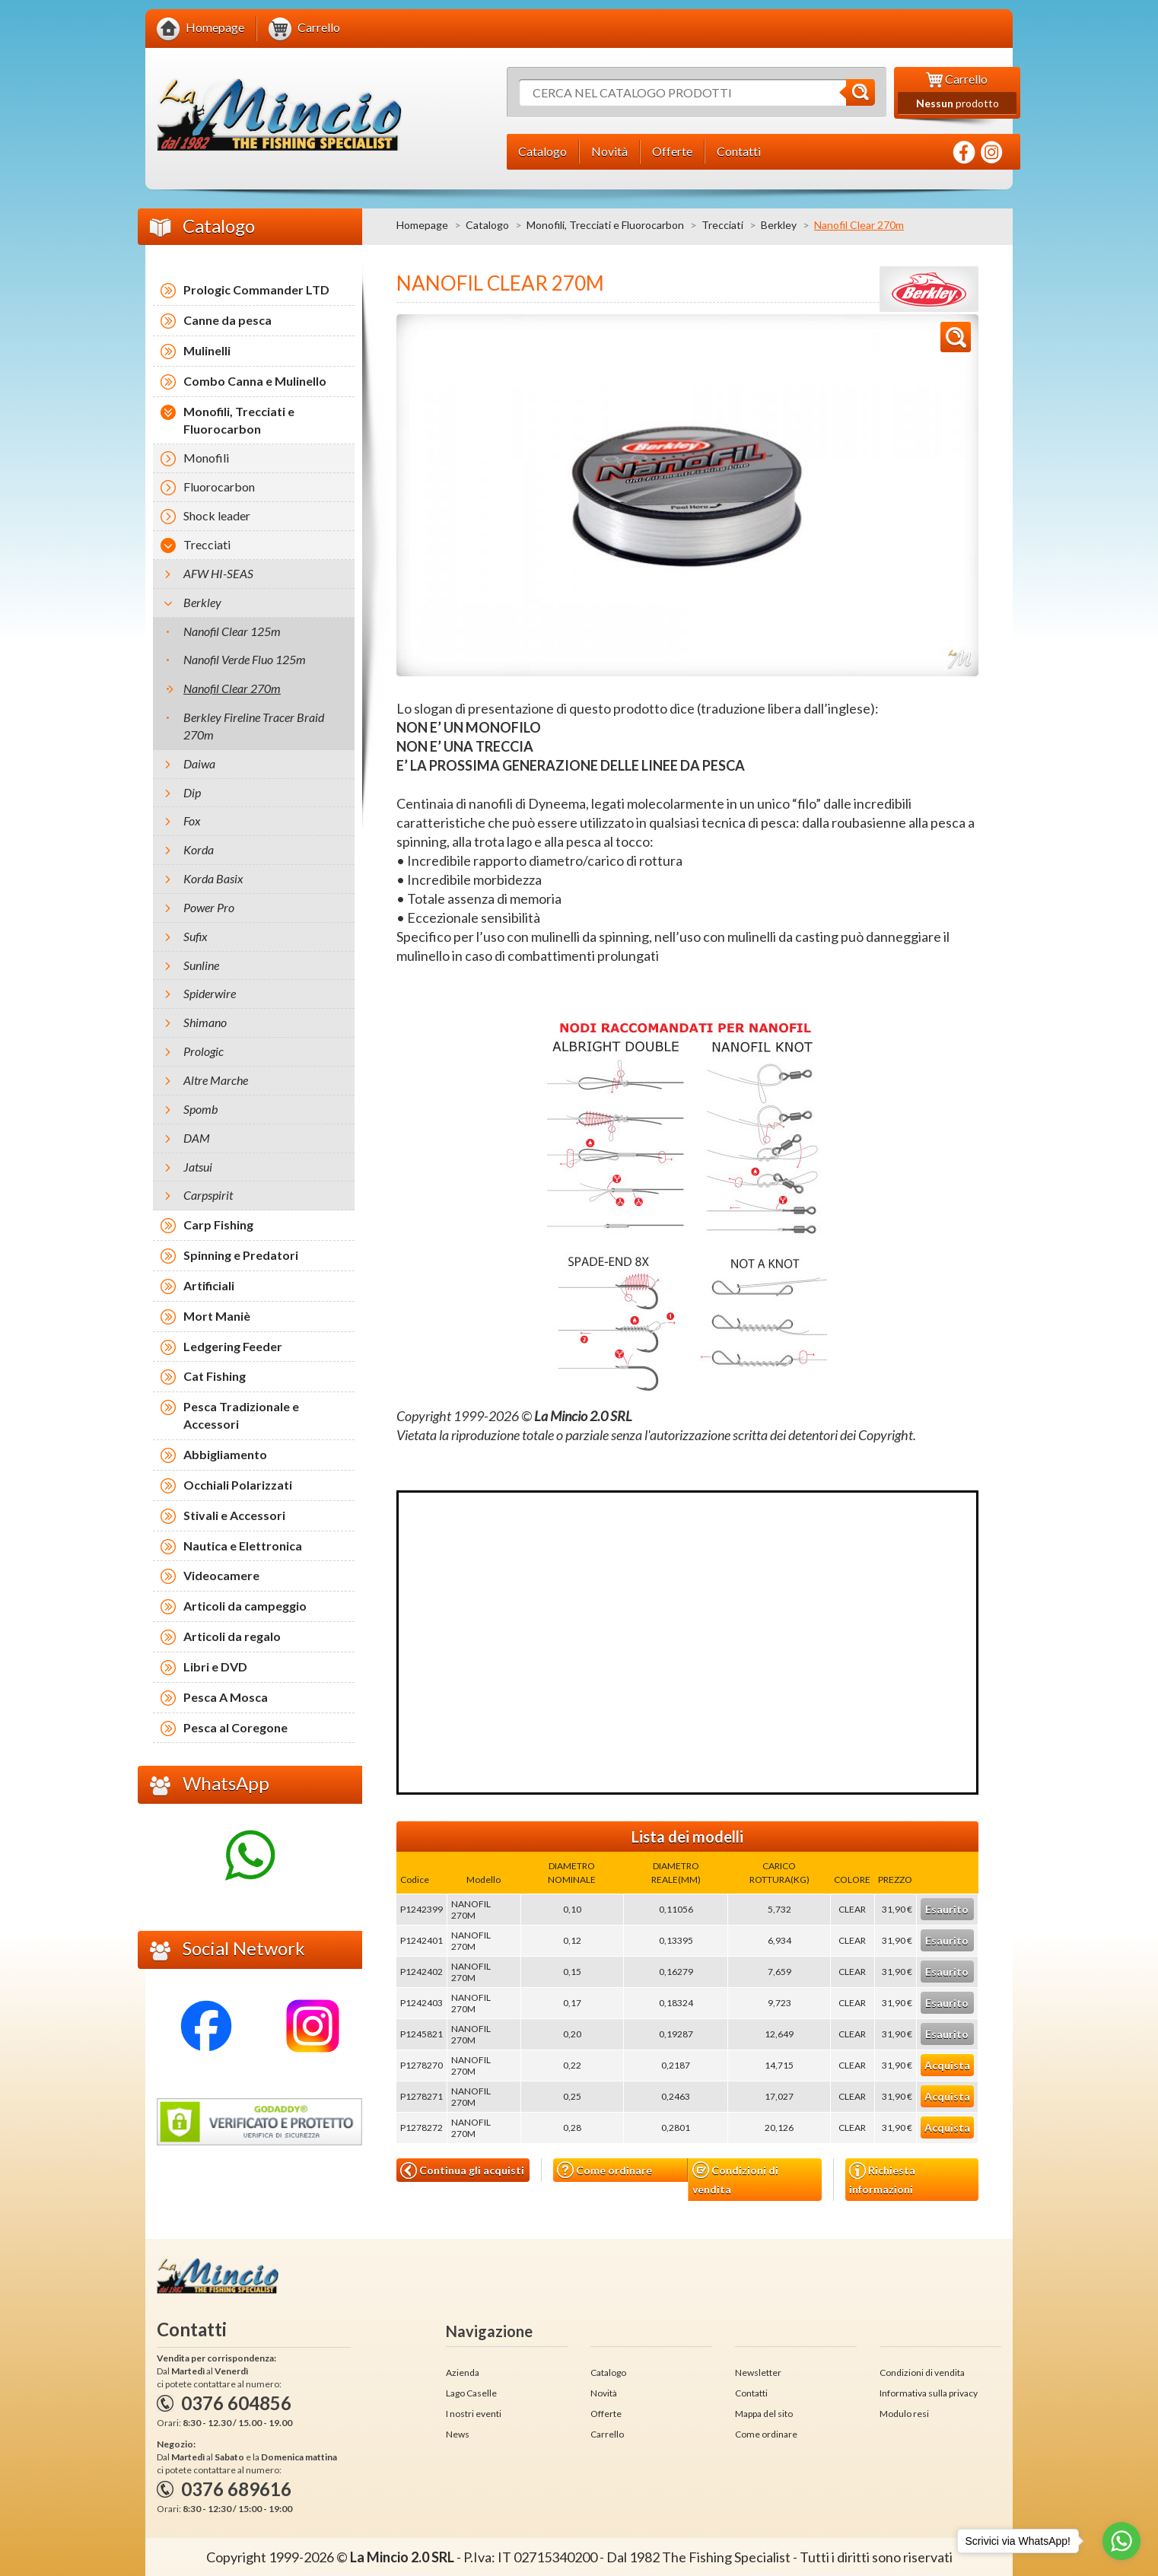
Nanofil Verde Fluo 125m (244, 659)
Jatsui (197, 1166)
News (457, 2434)
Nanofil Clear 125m (232, 631)
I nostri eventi (473, 2413)
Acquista (947, 2065)
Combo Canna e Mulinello (254, 381)
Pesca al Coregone (235, 1727)
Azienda (462, 2372)
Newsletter (758, 2372)
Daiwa (199, 763)
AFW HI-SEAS (218, 573)
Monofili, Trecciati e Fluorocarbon (605, 224)
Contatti (751, 2393)
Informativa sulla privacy (929, 2393)
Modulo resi (904, 2413)
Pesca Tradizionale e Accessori (241, 1415)
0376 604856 (236, 2403)
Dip (192, 792)
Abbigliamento (225, 1454)
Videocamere (221, 1575)
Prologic (203, 1051)
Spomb (200, 1109)
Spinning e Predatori (240, 1255)
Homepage (422, 224)
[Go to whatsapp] (1121, 2541)
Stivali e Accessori (234, 1515)
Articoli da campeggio (245, 1605)
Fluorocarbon (219, 486)
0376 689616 (236, 2489)
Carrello (607, 2434)
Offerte (606, 2413)
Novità (603, 2393)
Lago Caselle (471, 2393)
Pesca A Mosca (225, 1697)
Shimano (205, 1022)
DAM (196, 1138)
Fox (192, 820)
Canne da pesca (227, 320)
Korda (198, 849)
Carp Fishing (218, 1224)
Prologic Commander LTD (256, 289)
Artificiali (208, 1285)
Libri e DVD (215, 1666)
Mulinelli (207, 350)
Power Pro (208, 907)
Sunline (201, 965)
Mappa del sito (764, 2413)
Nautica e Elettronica (242, 1545)
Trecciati (722, 224)
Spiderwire (209, 993)
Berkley (779, 224)
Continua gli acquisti (462, 2170)
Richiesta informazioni (882, 2179)
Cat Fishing (214, 1376)
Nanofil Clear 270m (232, 688)
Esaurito (947, 1909)
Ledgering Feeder (232, 1346)
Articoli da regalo (232, 1636)
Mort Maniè (216, 1316)
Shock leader (216, 515)
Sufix (195, 936)
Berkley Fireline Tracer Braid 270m (253, 726)
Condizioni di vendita (735, 2178)
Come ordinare (604, 2170)
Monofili (206, 457)
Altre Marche (215, 1080)
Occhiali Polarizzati (237, 1484)
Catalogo (487, 224)
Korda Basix (213, 878)
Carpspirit (208, 1195)
